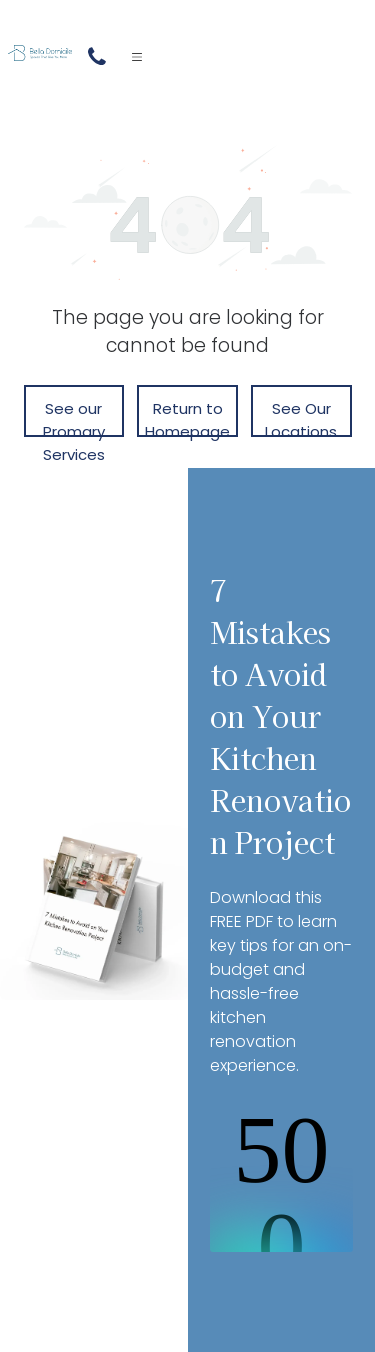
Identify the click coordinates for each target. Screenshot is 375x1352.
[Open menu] (137, 57)
